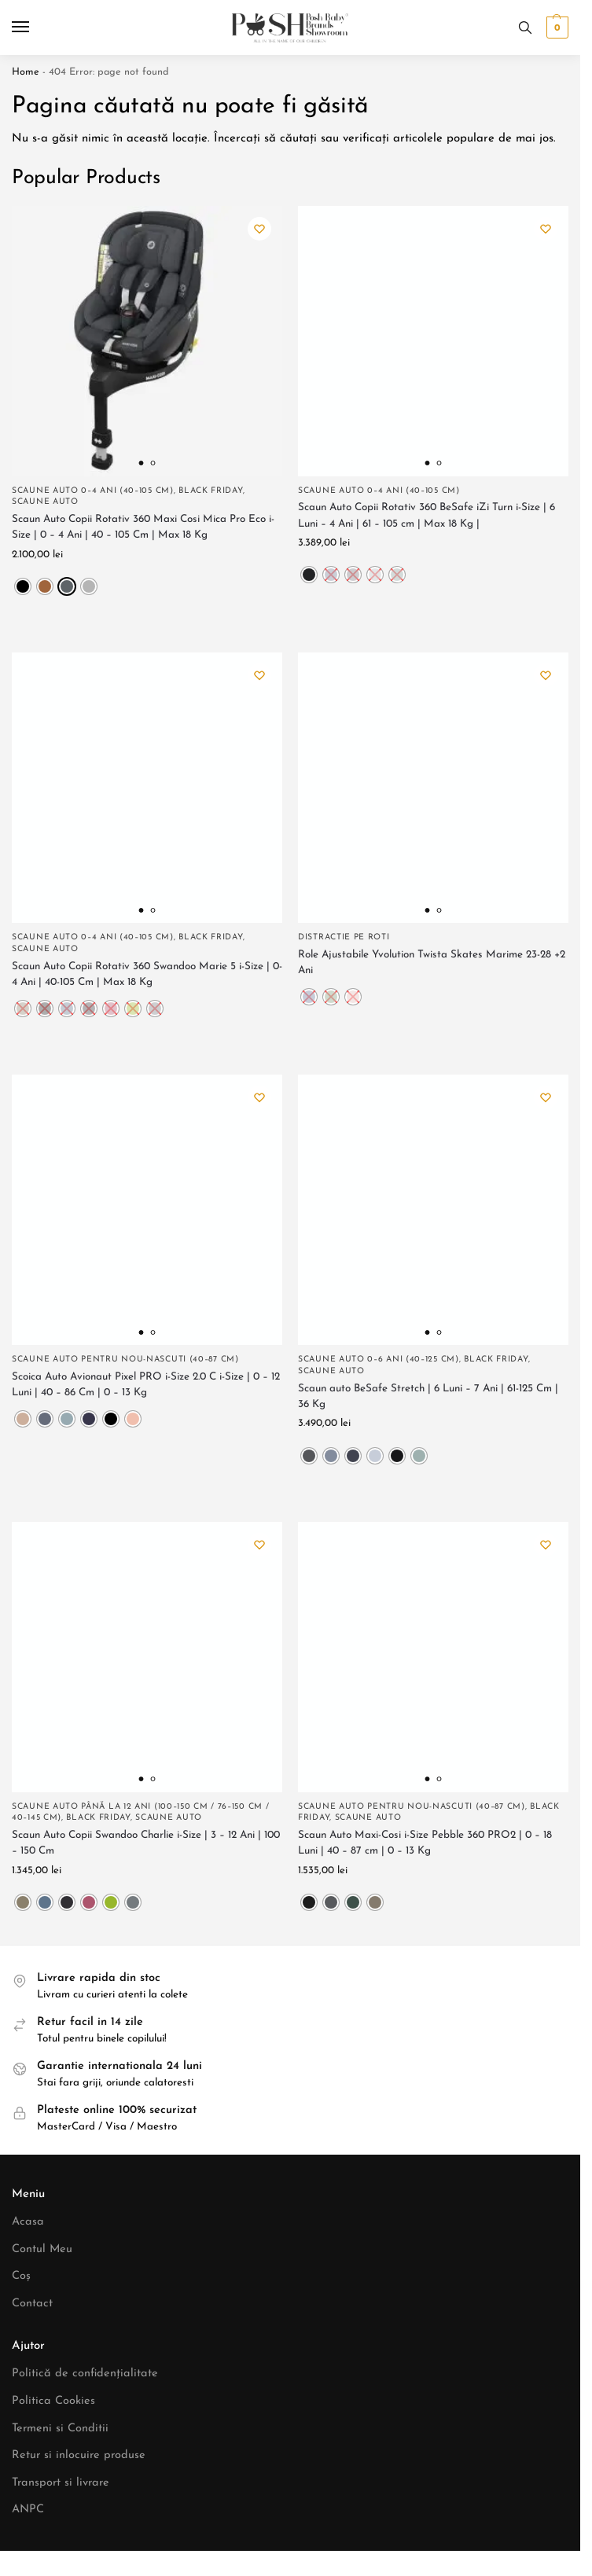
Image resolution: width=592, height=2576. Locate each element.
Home (25, 72)
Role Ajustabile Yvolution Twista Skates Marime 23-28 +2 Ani (431, 963)
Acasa (28, 2222)
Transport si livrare (60, 2483)
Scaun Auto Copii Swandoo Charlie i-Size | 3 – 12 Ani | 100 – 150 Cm (146, 1843)
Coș (21, 2276)
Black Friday (210, 491)
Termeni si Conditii (60, 2429)
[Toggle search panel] (525, 27)
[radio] (23, 586)
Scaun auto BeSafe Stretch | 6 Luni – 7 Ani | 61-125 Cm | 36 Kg (428, 1396)
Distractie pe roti (344, 937)
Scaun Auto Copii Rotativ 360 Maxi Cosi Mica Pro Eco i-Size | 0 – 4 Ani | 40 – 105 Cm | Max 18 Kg (143, 527)
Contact (32, 2304)
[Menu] (35, 27)
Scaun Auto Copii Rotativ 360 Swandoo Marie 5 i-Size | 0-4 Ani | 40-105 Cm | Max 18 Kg (147, 974)
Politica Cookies (53, 2401)
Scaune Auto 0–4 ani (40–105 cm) (93, 491)
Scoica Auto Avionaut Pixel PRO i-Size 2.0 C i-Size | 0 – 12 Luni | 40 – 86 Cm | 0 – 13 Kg (146, 1385)
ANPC (28, 2509)
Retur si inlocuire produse (78, 2455)
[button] (555, 28)
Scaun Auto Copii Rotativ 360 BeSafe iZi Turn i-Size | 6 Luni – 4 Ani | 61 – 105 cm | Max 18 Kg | (426, 515)
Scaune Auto (45, 502)
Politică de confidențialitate (85, 2373)
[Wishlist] (258, 229)
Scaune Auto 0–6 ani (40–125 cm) (378, 1359)
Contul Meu (42, 2249)
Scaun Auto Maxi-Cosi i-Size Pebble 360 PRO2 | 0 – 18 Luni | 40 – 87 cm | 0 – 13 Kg (425, 1843)
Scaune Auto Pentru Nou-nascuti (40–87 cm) (125, 1359)
